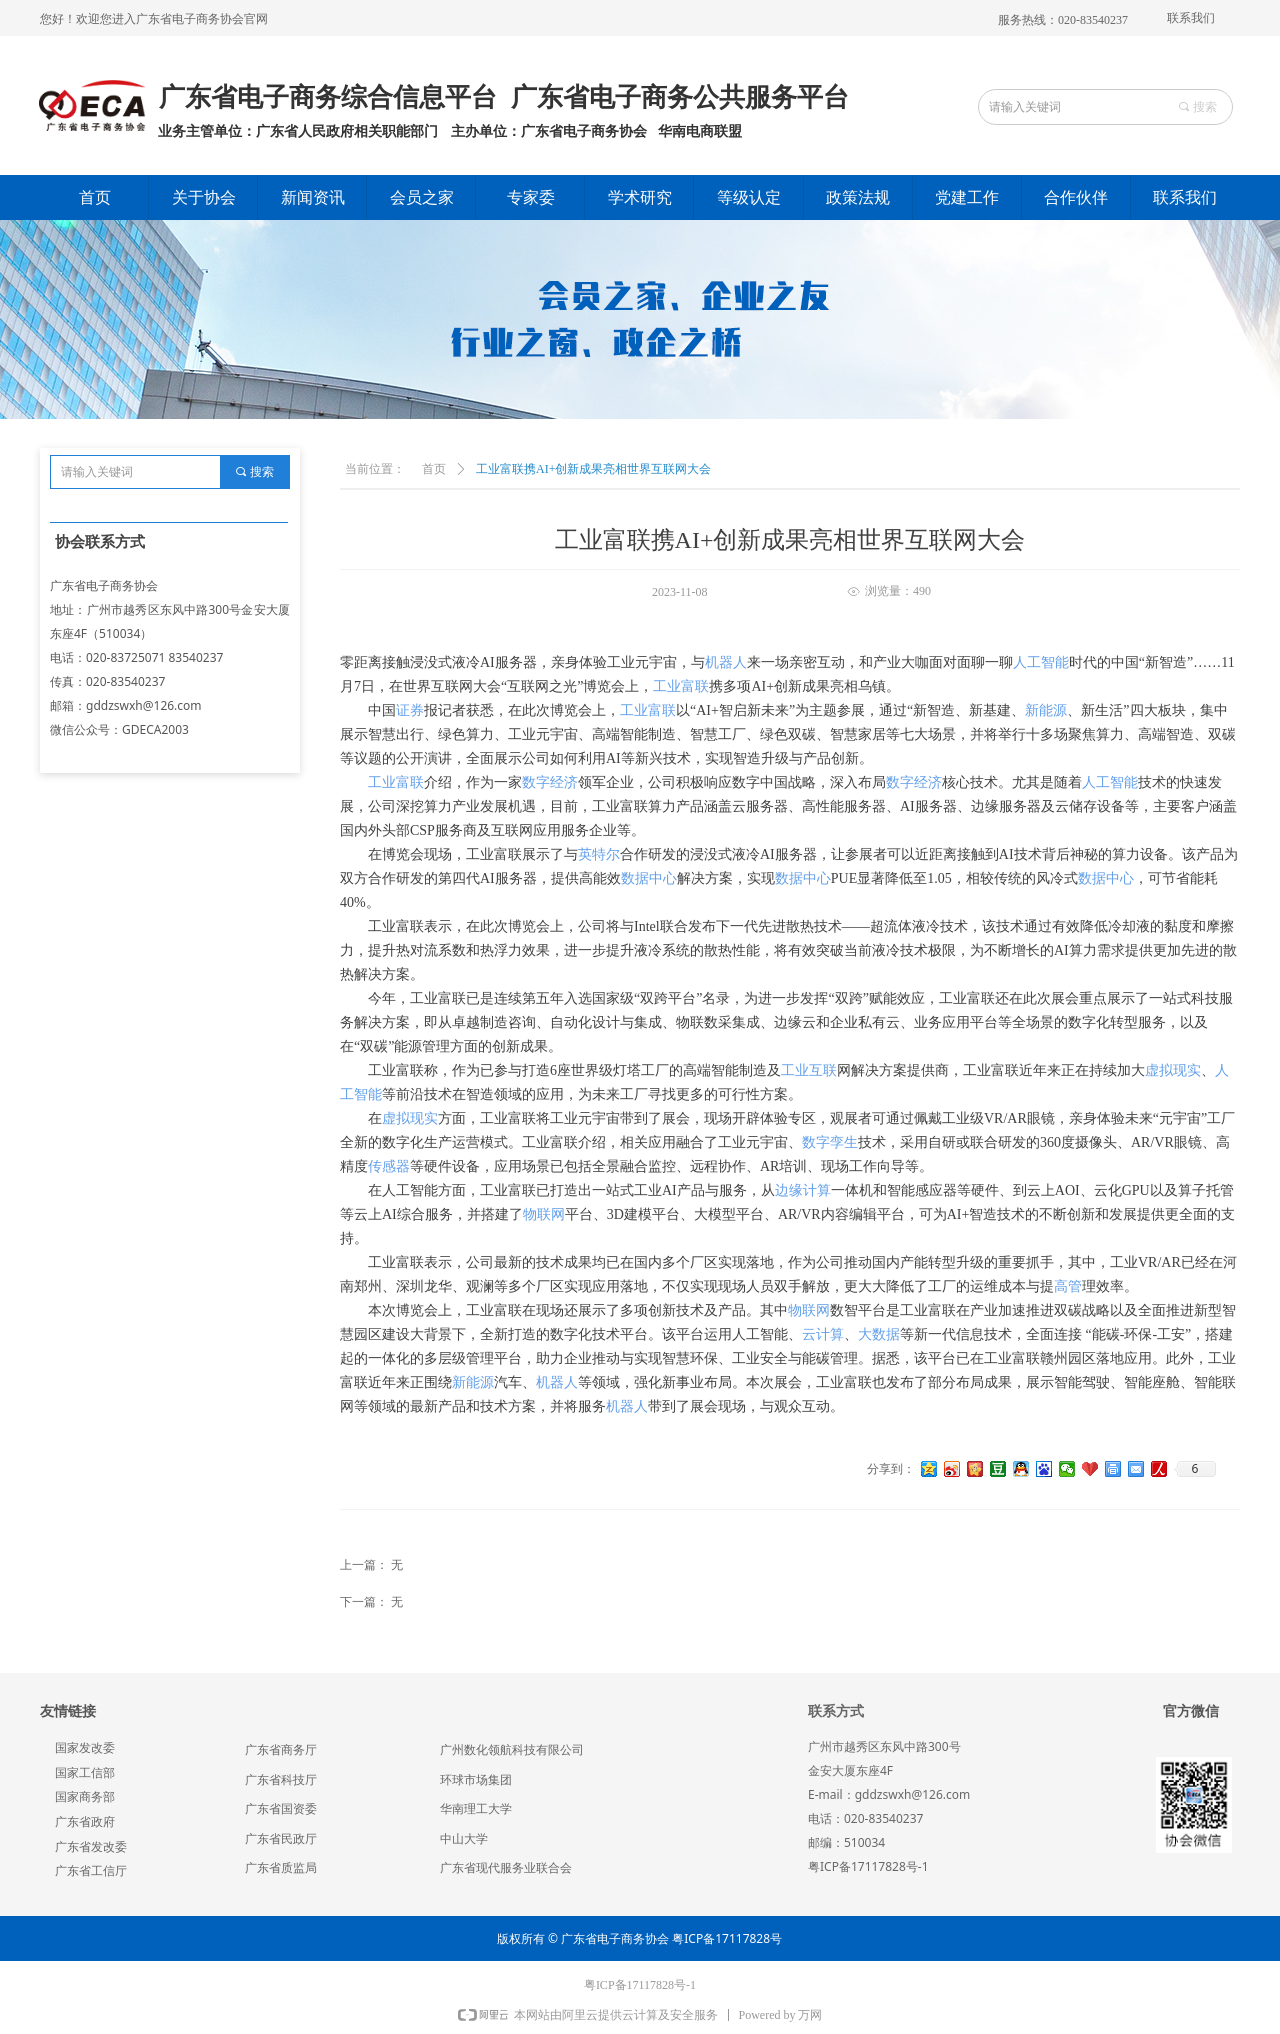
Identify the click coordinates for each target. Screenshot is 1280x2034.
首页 (434, 469)
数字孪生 (830, 1142)
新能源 (1046, 710)
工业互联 (809, 1070)
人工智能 (1041, 662)
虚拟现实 (1173, 1070)
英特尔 (599, 854)
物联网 (544, 1214)
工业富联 (681, 686)
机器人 (726, 662)
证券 (410, 710)
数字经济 (550, 782)
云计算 (823, 1334)
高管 (1068, 1286)
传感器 (389, 1166)
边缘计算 (803, 1190)
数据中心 (649, 878)
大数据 (879, 1334)
